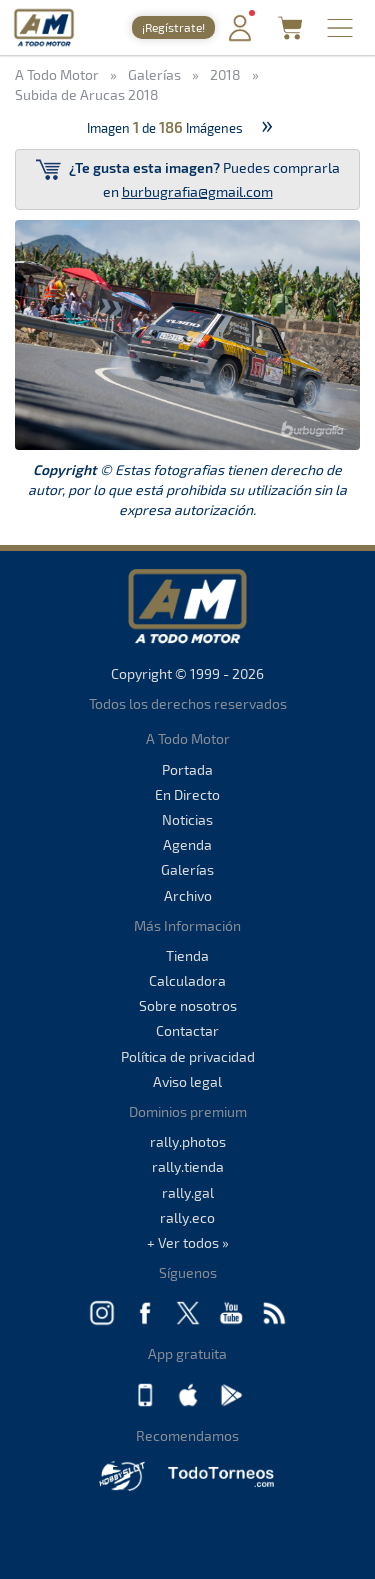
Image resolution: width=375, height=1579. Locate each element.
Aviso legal (187, 1081)
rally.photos (188, 1141)
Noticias (187, 819)
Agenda (187, 844)
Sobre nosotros (188, 1005)
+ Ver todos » (188, 1242)
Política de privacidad (188, 1056)
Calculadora (187, 980)
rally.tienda (188, 1166)
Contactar (187, 1030)
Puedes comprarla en (188, 178)
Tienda (187, 955)
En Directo (187, 794)
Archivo (188, 895)
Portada (187, 769)
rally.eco (187, 1217)
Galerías (187, 869)
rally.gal (188, 1192)
